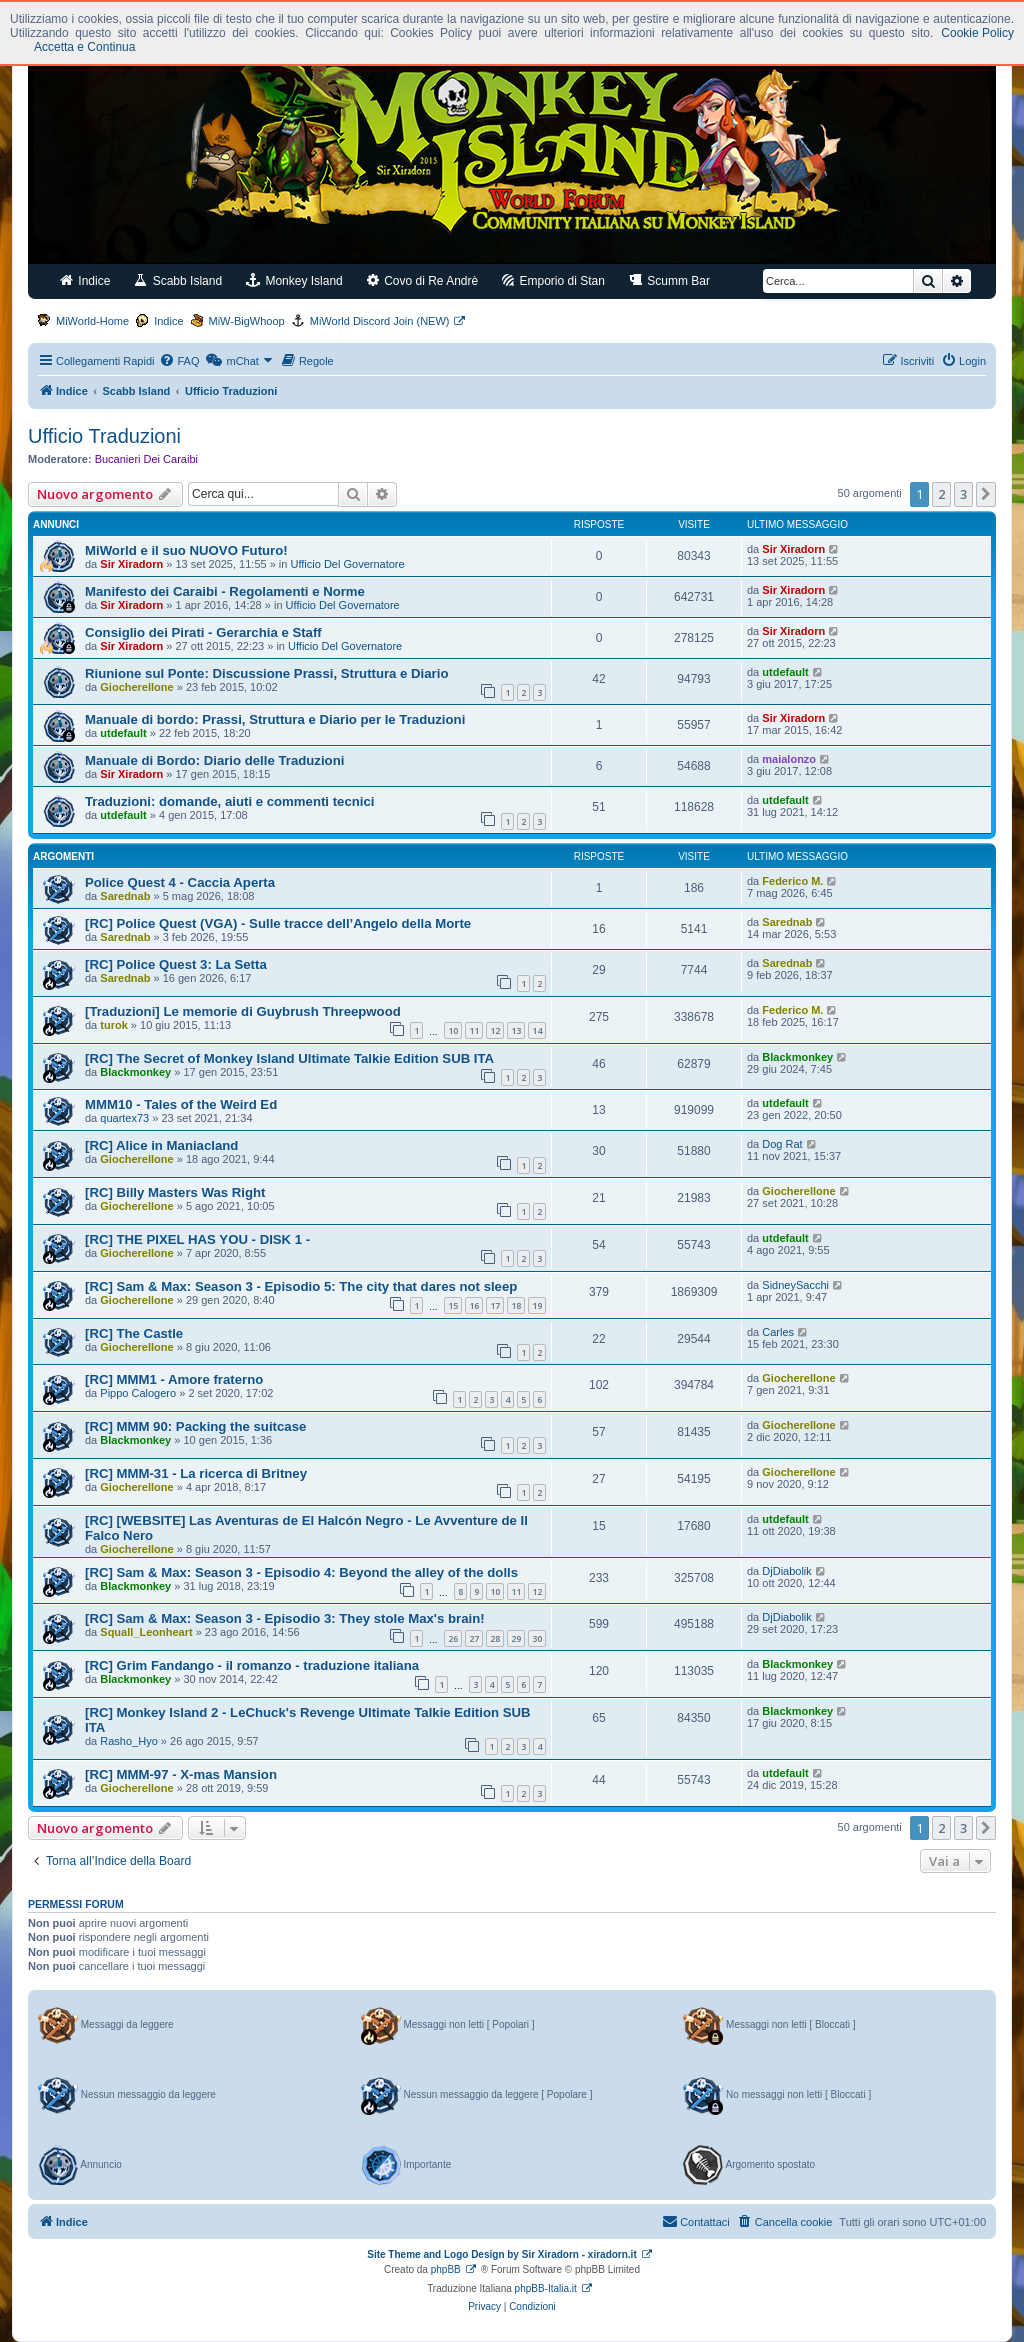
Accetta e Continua (84, 47)
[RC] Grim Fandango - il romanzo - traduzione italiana (252, 1665)
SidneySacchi (795, 1285)
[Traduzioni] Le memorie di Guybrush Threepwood (243, 1011)
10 (453, 1030)
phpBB (446, 2269)
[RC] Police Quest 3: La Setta (176, 964)
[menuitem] (179, 361)
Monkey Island (294, 280)
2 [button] (941, 494)
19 (537, 1305)
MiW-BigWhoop (247, 321)
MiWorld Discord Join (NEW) (380, 321)
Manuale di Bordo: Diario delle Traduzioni (214, 760)
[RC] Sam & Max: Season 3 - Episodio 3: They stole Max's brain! (285, 1618)
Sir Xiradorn (131, 564)
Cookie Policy (977, 33)
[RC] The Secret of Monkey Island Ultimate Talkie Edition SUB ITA (289, 1058)
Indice (85, 280)
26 (453, 1638)
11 (474, 1030)
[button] (986, 494)
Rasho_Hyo (128, 1741)
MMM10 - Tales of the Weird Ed (181, 1104)
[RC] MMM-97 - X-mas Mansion (181, 1774)
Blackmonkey (135, 1072)
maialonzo (789, 759)
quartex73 (124, 1118)
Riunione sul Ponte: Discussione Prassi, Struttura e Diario (266, 673)
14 (537, 1030)
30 (537, 1638)
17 (495, 1305)
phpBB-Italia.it (546, 2288)
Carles (778, 1332)
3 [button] (963, 494)
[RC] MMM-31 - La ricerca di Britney (196, 1473)
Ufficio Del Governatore (348, 564)
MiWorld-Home (92, 321)
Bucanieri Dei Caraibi (146, 459)
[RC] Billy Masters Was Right (175, 1192)
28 (495, 1638)
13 (516, 1030)
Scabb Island (178, 280)
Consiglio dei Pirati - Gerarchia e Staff (203, 632)
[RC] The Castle (134, 1333)
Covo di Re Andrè (422, 280)
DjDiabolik (787, 1571)
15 (453, 1305)
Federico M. (792, 881)
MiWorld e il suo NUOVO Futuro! (186, 550)
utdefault (785, 672)
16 (474, 1305)
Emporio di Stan (553, 280)
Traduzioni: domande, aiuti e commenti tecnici (229, 801)
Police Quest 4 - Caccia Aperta (180, 882)
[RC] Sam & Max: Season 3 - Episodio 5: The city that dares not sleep (301, 1286)
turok (114, 1025)
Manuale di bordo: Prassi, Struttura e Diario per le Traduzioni (275, 719)
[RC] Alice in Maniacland (161, 1145)
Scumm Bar (669, 280)
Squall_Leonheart (146, 1632)
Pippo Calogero (138, 1393)
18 (516, 1305)
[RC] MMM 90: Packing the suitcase (195, 1426)
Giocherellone (136, 687)
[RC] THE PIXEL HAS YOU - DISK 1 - (197, 1239)
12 (495, 1030)
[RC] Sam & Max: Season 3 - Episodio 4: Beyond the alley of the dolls (301, 1572)
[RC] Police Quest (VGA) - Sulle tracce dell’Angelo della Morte (278, 923)
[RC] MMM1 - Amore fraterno (174, 1379)
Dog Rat (782, 1144)
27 (474, 1638)
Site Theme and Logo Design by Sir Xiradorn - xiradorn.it (501, 2254)
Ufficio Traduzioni (104, 436)
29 (516, 1638)
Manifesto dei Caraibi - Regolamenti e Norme (225, 591)
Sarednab (125, 896)
